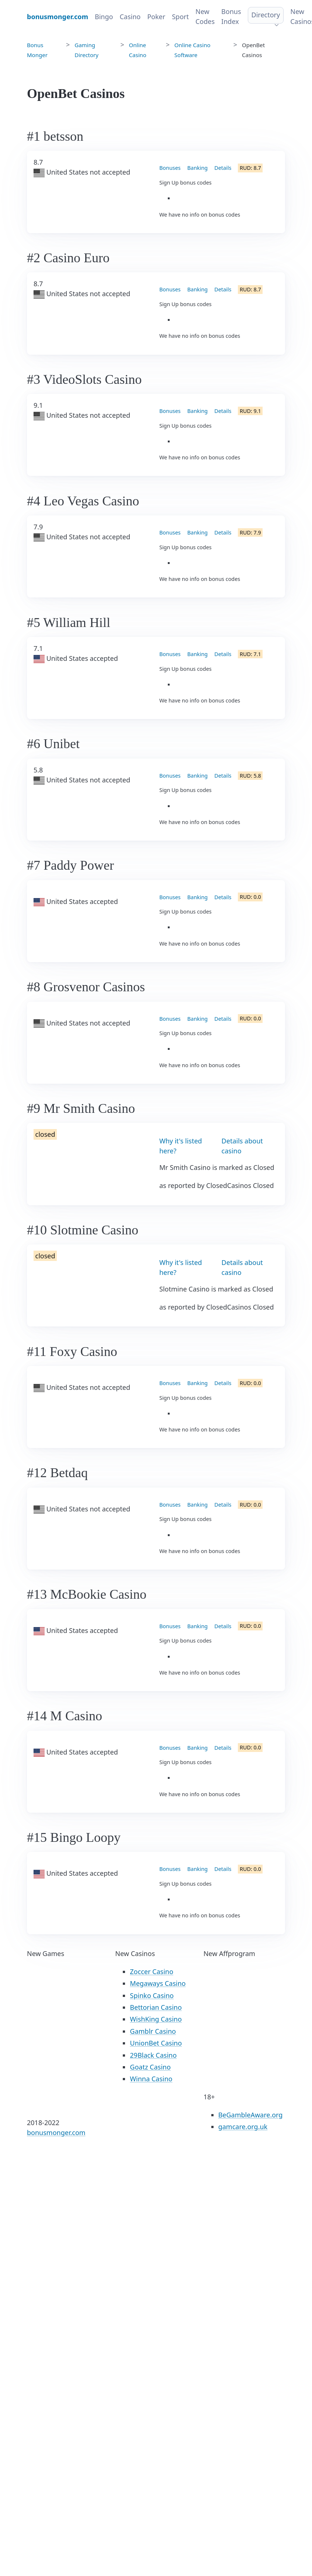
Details (222, 167)
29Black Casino (153, 2055)
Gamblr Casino (153, 2031)
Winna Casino (151, 2078)
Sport (180, 16)
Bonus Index (231, 16)
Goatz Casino (150, 2066)
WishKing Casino (156, 2019)
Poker (156, 16)
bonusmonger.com (56, 2132)
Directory (266, 14)
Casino (130, 16)
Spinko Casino (152, 1995)
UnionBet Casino (156, 2043)
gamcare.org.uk (243, 2126)
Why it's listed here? (180, 1145)
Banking (197, 167)
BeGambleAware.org (250, 2114)
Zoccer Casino (151, 1971)
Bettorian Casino (155, 2007)
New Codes (205, 16)
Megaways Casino (158, 1983)
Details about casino (242, 1145)
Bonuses (170, 167)
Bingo (104, 16)
